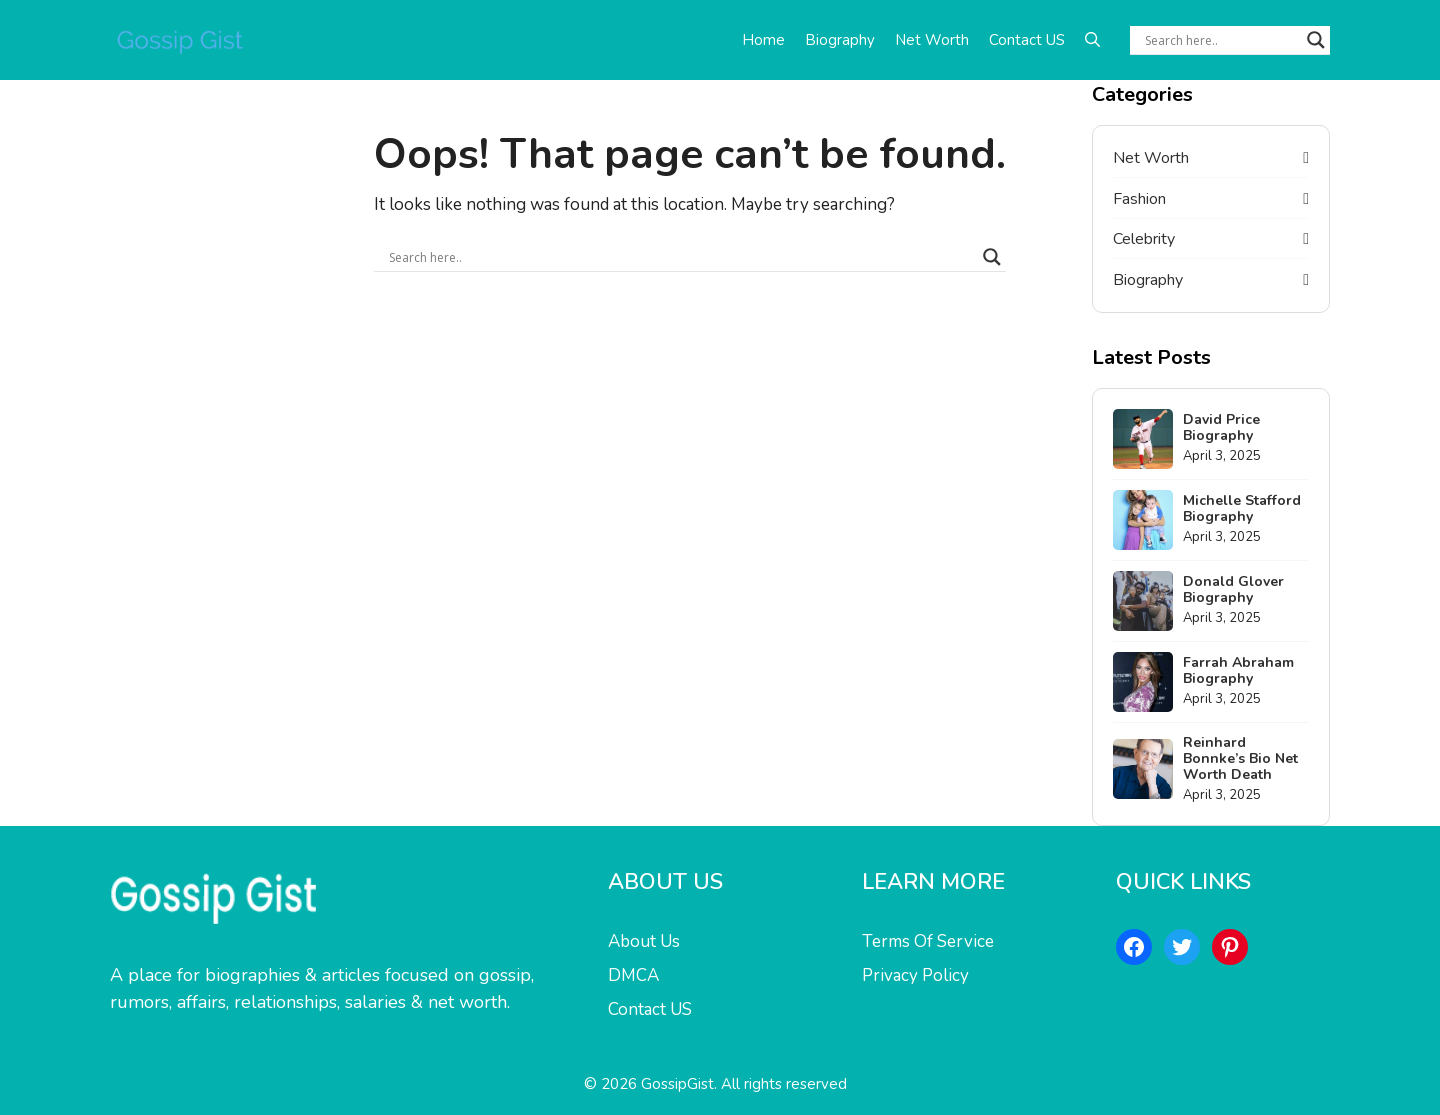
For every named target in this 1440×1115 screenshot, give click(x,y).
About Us (644, 941)
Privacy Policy (915, 975)
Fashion (1139, 199)
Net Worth (932, 40)
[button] (1092, 40)
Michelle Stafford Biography (1242, 508)
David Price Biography (1221, 427)
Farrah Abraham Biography (1238, 670)
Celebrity (1144, 239)
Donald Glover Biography (1233, 589)
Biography (840, 40)
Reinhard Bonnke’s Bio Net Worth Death (1240, 758)
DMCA (633, 975)
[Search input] (1221, 40)
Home (763, 40)
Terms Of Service (928, 941)
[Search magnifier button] (1316, 40)
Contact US (1027, 40)
